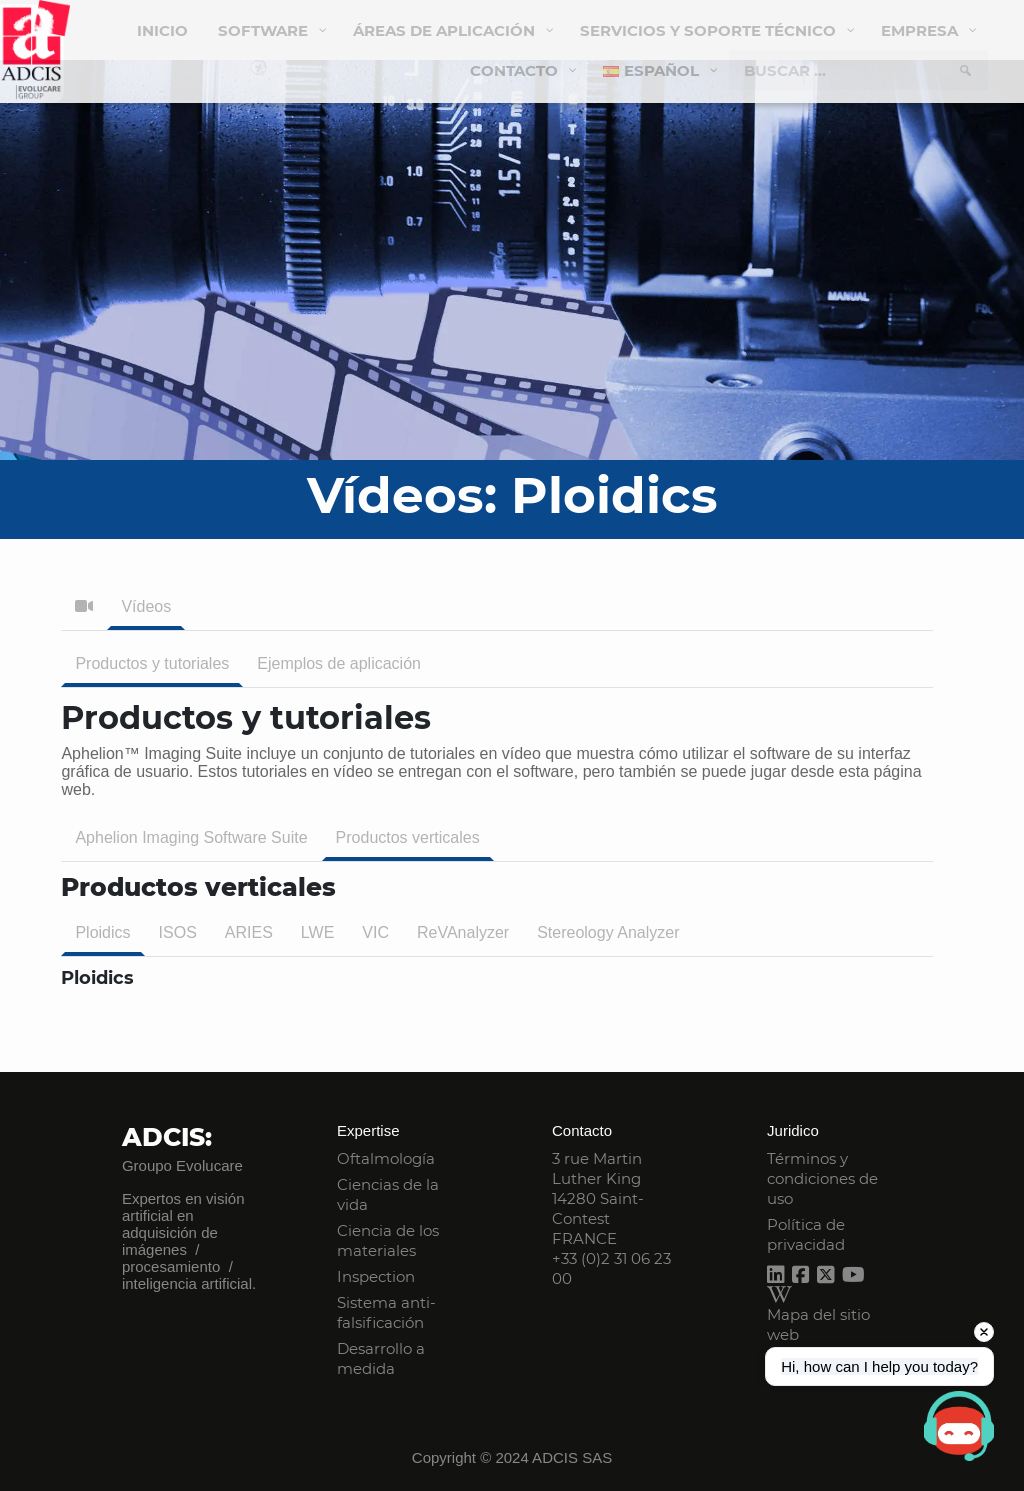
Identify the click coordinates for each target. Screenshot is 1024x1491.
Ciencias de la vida (388, 1194)
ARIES (249, 932)
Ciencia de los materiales (388, 1240)
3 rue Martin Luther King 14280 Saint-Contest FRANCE (598, 1198)
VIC (375, 932)
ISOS (178, 932)
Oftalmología (386, 1158)
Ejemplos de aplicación (339, 663)
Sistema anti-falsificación (386, 1312)
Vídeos (146, 606)
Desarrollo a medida (381, 1358)
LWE (317, 932)
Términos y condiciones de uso (822, 1178)
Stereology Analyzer (608, 932)
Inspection (376, 1276)
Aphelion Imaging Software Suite (191, 837)
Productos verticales (408, 837)
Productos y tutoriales (152, 663)
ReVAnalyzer (463, 932)
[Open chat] (959, 1426)
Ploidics (102, 932)
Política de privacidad (806, 1234)
